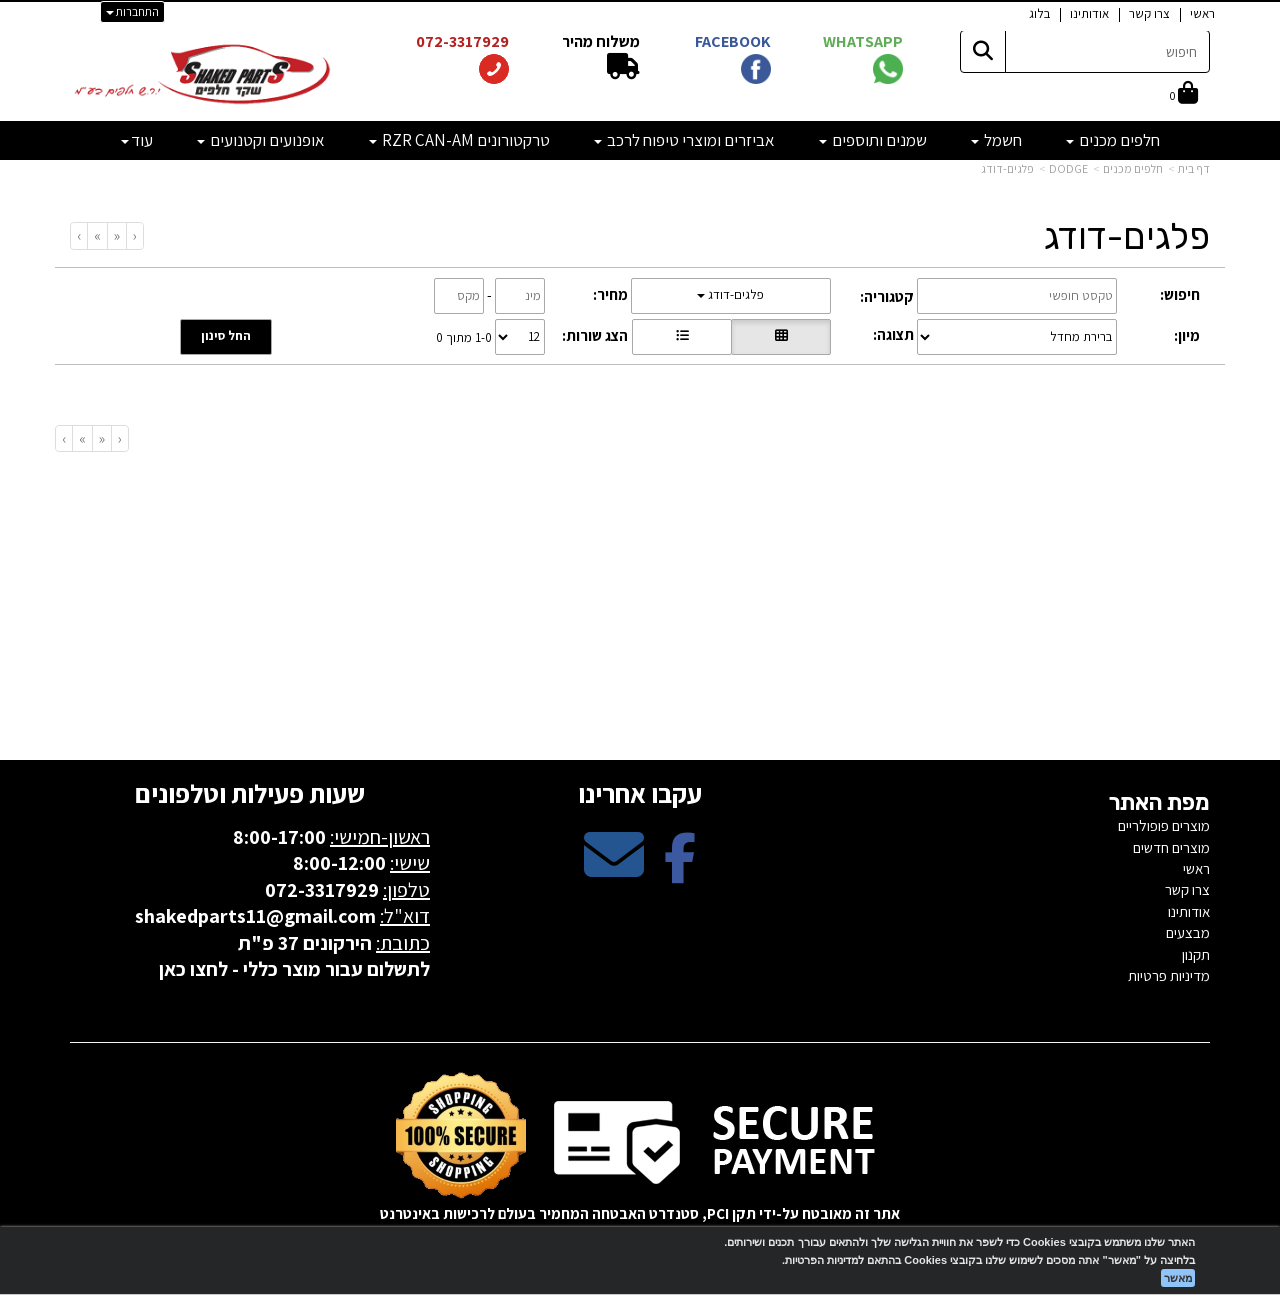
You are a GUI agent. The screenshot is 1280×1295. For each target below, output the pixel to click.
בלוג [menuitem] (1039, 13)
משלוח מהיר (599, 41)
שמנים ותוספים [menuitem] (873, 140)
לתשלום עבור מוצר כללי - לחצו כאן (294, 969)
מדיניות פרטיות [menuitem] (1169, 975)
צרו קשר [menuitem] (1149, 13)
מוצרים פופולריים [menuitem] (1164, 825)
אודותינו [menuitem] (1089, 13)
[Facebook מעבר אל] (680, 871)
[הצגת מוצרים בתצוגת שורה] (682, 337)
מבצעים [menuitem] (1188, 932)
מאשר (1178, 1278)
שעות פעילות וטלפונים (250, 793)
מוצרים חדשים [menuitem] (1171, 847)
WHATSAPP (863, 41)
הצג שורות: (595, 335)
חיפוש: (1180, 294)
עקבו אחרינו (640, 793)
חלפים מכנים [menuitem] (1113, 140)
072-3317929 (461, 41)
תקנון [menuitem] (1196, 954)
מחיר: (610, 294)
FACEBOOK (733, 41)
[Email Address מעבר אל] (614, 871)
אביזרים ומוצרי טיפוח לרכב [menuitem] (684, 140)
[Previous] (116, 235)
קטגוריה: (887, 296)
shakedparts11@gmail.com (255, 916)
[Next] (97, 235)
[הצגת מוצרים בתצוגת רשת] (781, 337)
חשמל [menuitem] (996, 140)
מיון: (1187, 335)
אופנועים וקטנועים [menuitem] (261, 140)
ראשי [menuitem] (1202, 13)
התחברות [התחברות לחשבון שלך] (132, 11)
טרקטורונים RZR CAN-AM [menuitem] (459, 140)
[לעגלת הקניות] (1184, 94)
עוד (137, 140)
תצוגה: (893, 334)
